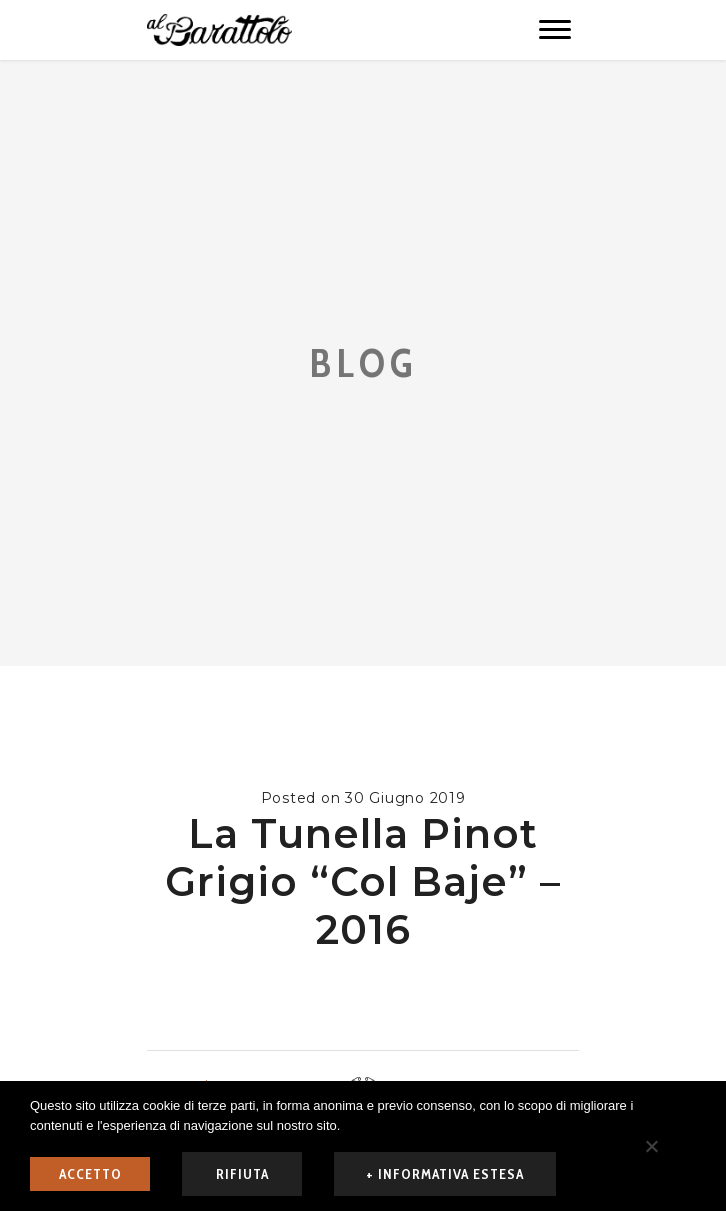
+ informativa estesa (445, 1174)
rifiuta (242, 1174)
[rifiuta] (651, 1146)
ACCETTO (90, 1174)
